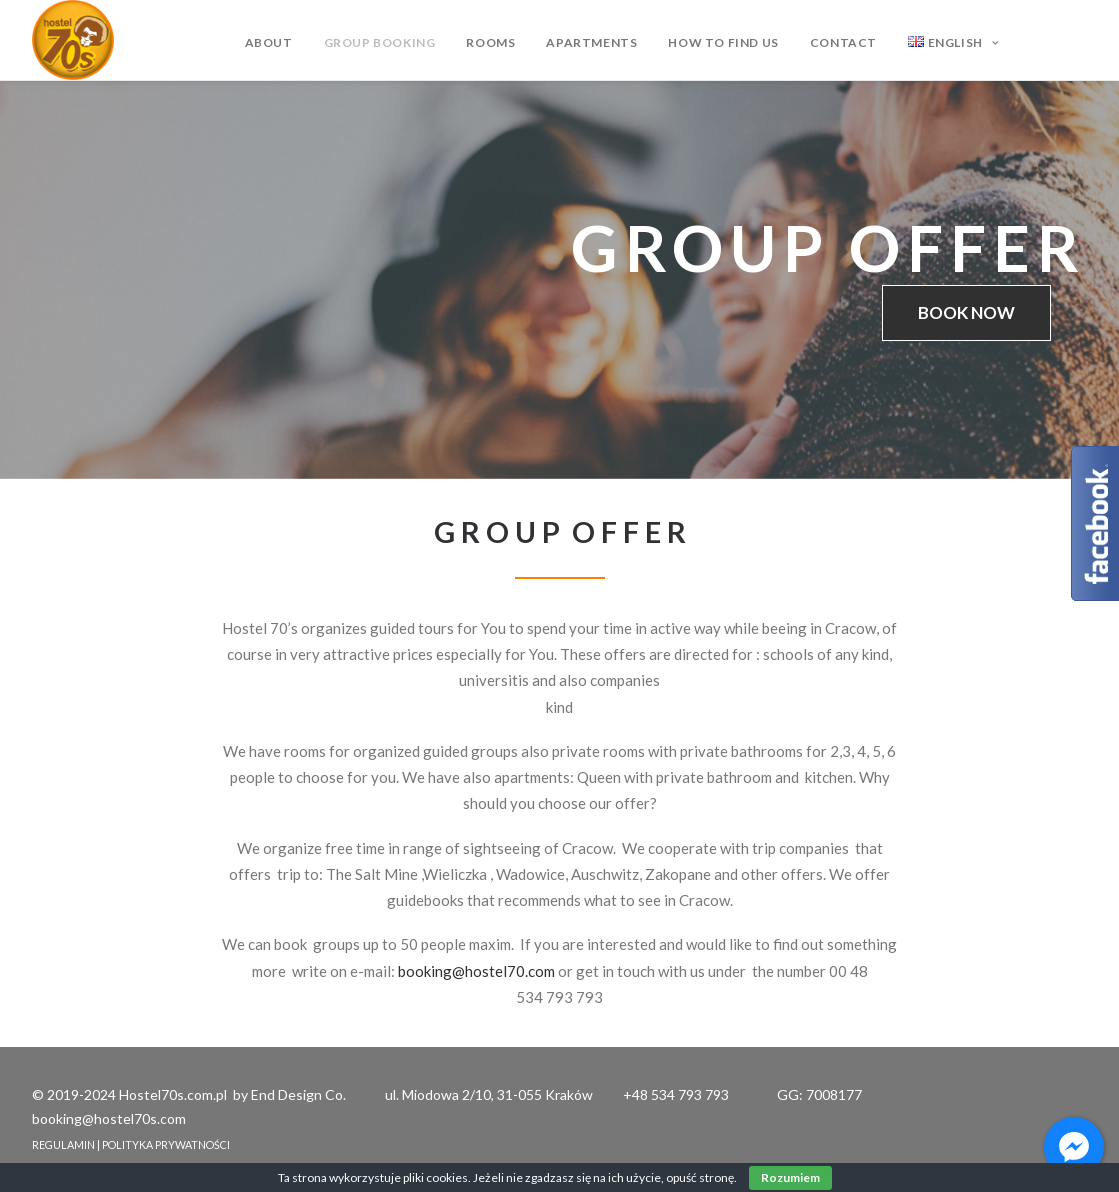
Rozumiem (790, 1177)
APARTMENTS (591, 42)
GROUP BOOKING (380, 42)
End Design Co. (298, 1094)
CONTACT (843, 42)
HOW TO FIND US (723, 42)
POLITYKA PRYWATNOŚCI (166, 1144)
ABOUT (269, 42)
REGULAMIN (63, 1144)
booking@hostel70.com (476, 971)
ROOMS (490, 42)
